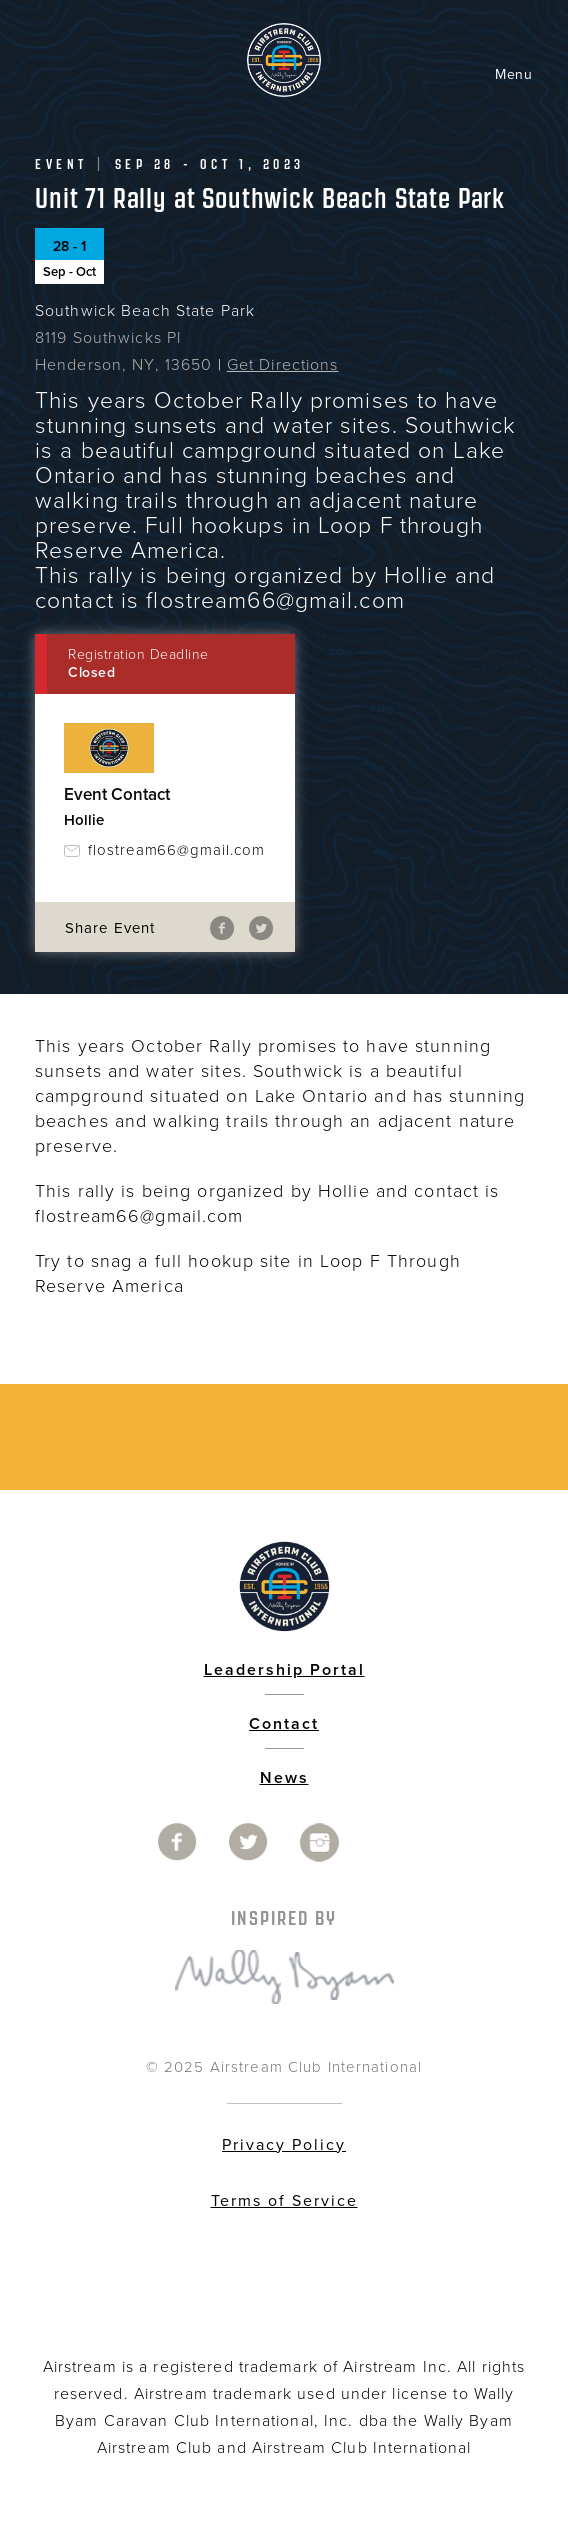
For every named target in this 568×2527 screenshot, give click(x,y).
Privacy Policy (284, 2145)
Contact (284, 1724)
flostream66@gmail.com (176, 850)
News (284, 1778)
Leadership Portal (284, 1670)
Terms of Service (284, 2201)
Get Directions (283, 365)
